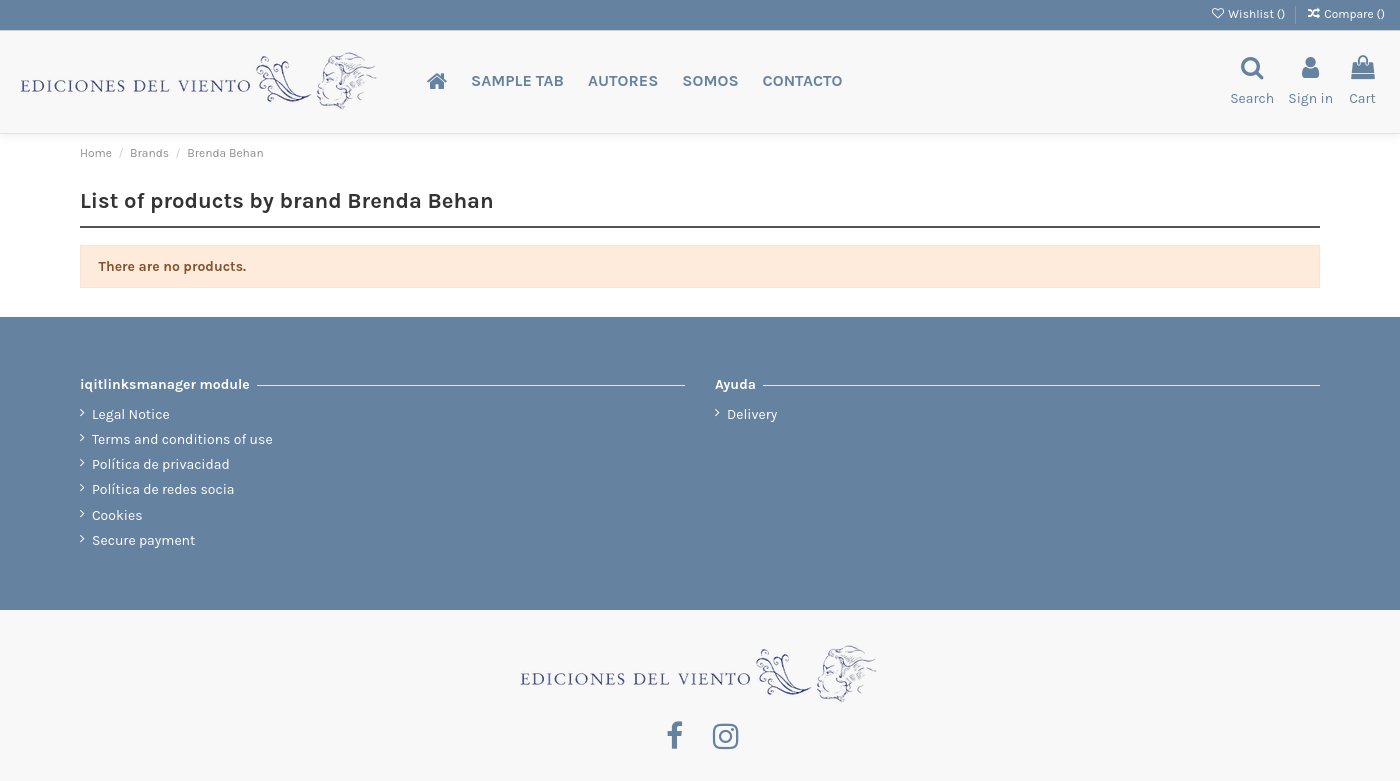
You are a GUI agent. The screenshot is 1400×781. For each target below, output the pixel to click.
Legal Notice (131, 414)
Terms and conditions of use (182, 439)
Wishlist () (1249, 14)
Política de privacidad (161, 464)
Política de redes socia (163, 489)
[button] (517, 81)
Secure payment (143, 540)
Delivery (752, 414)
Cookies (117, 515)
